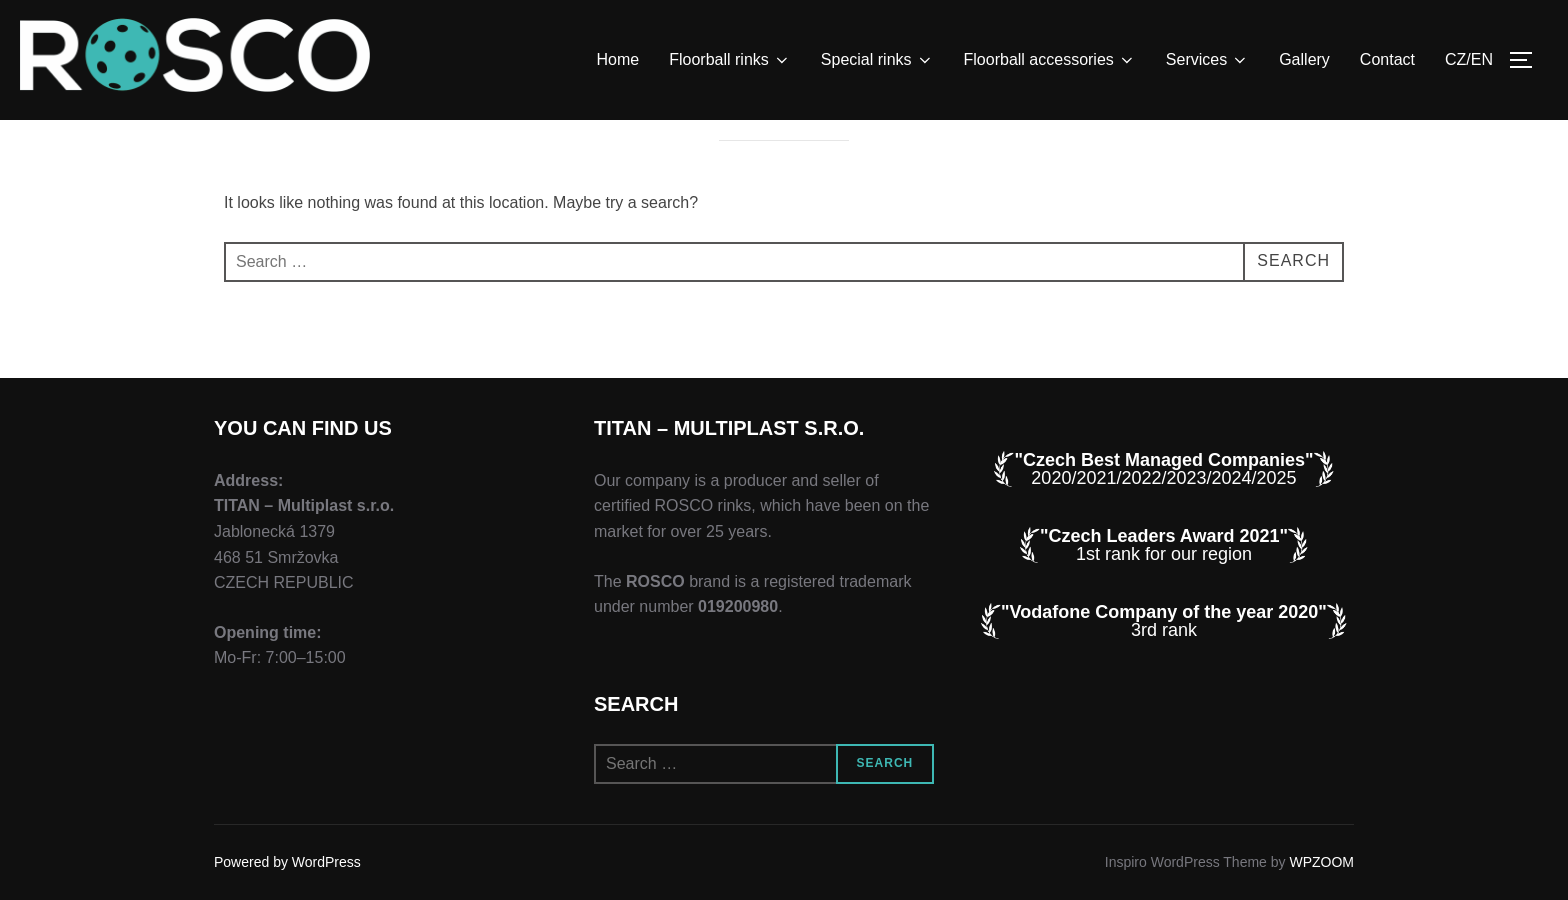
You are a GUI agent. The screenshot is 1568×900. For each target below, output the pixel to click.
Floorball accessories (1050, 60)
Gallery (1304, 59)
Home (618, 59)
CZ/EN (1469, 59)
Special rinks (877, 60)
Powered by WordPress (287, 862)
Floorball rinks (730, 60)
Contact (1387, 59)
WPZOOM (1321, 862)
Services (1207, 60)
